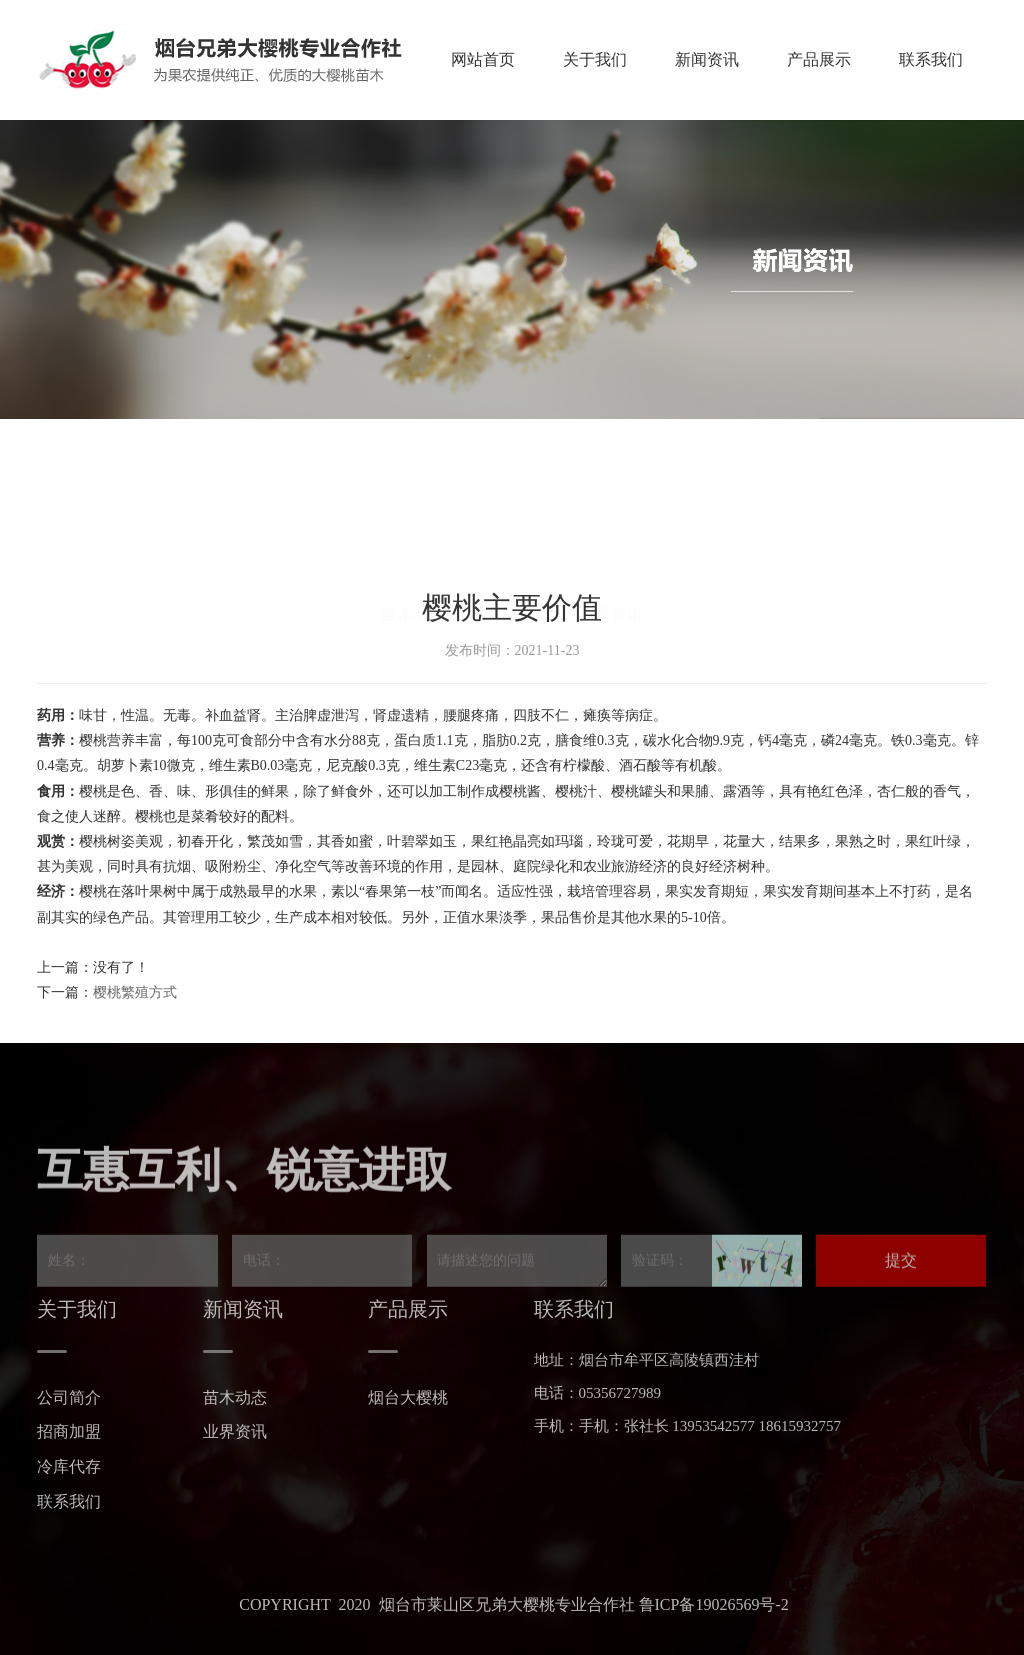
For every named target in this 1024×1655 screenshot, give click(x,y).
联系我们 (69, 1501)
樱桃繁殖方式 (135, 992)
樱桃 (93, 740)
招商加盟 (69, 1431)
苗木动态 (235, 1397)
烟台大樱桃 (408, 1397)
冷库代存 (69, 1466)
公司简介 (69, 1397)
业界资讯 (235, 1431)
